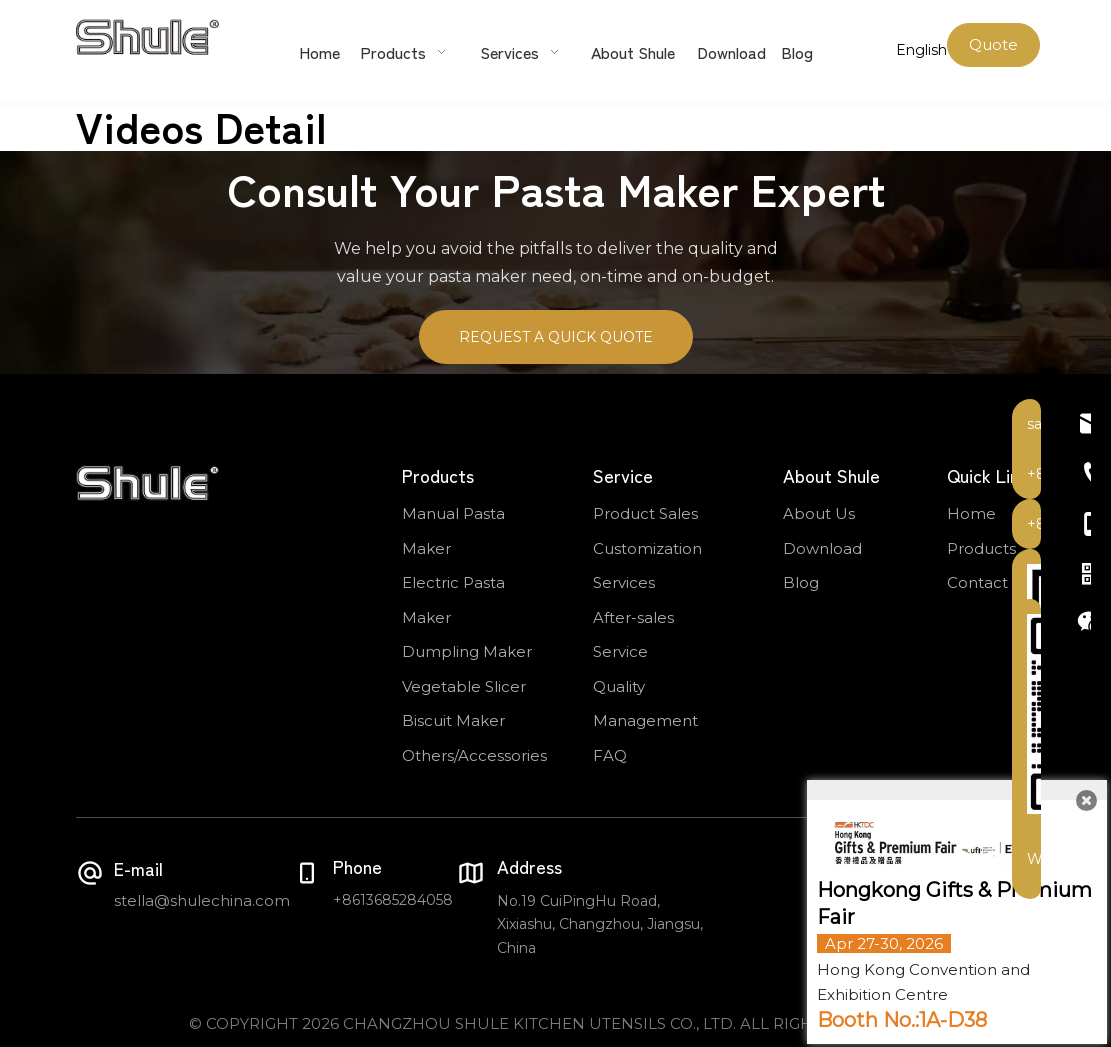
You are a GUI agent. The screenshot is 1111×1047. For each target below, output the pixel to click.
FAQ (610, 755)
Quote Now (993, 51)
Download (822, 548)
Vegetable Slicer (464, 686)
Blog (801, 582)
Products (981, 548)
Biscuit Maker (453, 720)
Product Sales (645, 513)
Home (971, 513)
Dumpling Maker (467, 651)
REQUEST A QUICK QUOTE (556, 337)
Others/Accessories (474, 755)
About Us (819, 513)
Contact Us (989, 582)
